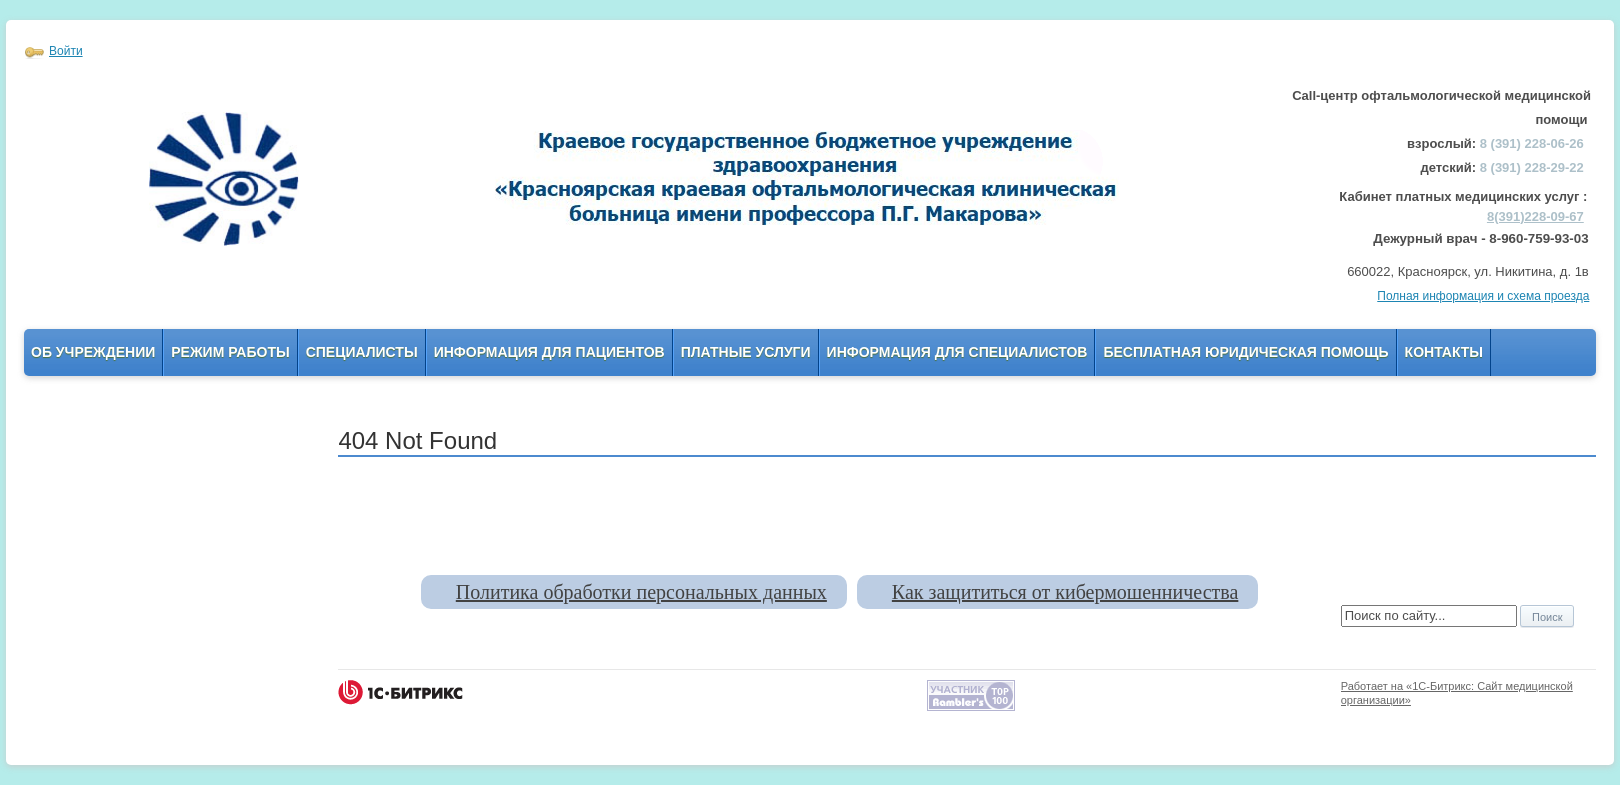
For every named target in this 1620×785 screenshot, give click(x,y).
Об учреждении (93, 352)
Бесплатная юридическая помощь (1245, 352)
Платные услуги (746, 352)
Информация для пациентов (549, 352)
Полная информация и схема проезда (1483, 296)
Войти (66, 51)
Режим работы (230, 352)
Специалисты (362, 352)
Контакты (1444, 352)
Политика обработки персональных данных (641, 592)
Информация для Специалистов (957, 352)
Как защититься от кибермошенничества (1065, 592)
